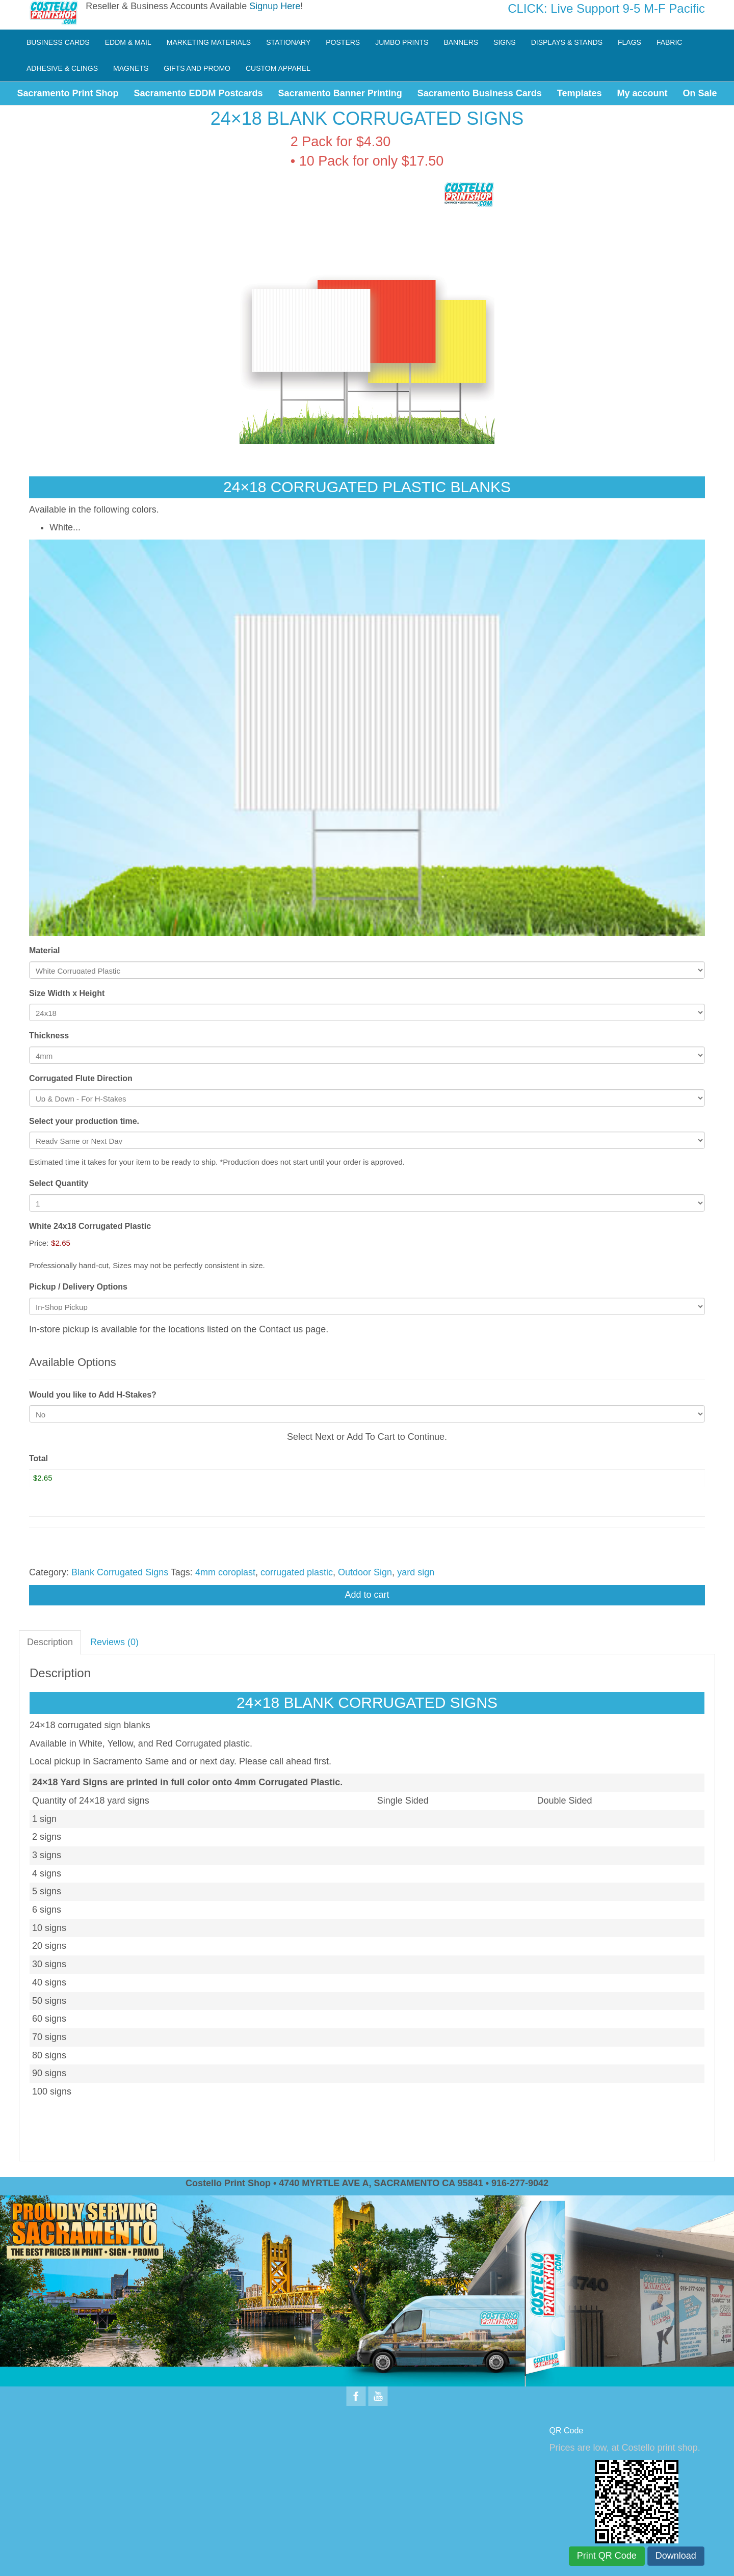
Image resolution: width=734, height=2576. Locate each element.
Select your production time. (84, 1121)
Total (38, 1458)
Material (44, 950)
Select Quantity (58, 1183)
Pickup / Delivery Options (78, 1286)
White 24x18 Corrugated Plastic (90, 1226)
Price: (38, 1243)
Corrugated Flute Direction (81, 1078)
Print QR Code (607, 2556)
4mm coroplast (225, 1572)
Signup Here (274, 6)
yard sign (415, 1572)
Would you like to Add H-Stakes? (92, 1394)
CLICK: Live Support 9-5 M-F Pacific (606, 8)
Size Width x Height (66, 993)
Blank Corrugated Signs (119, 1572)
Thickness (49, 1035)
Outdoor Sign (365, 1572)
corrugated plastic (296, 1572)
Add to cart (367, 1595)
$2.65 (60, 1243)
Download (676, 2556)
